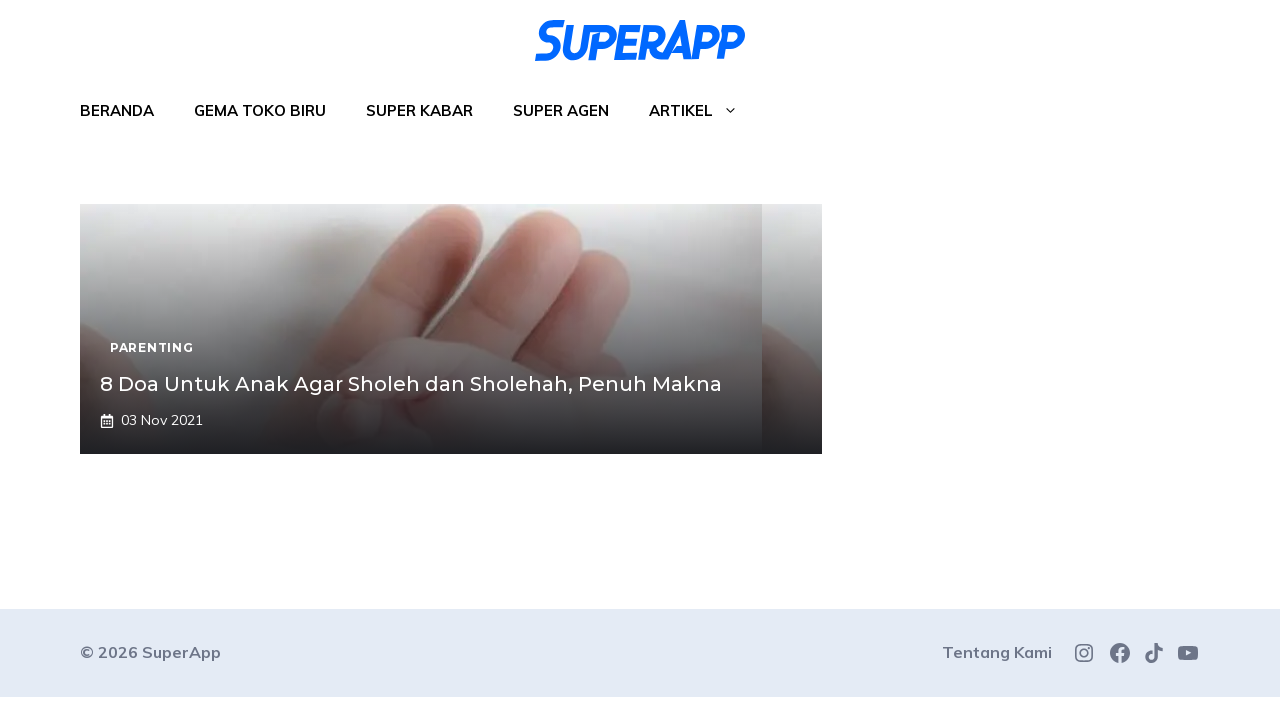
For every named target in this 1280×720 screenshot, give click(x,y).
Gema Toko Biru (260, 110)
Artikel (703, 111)
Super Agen (561, 110)
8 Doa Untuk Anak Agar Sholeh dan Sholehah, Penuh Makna (411, 384)
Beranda (117, 110)
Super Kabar (419, 110)
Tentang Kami (997, 652)
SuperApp (181, 652)
